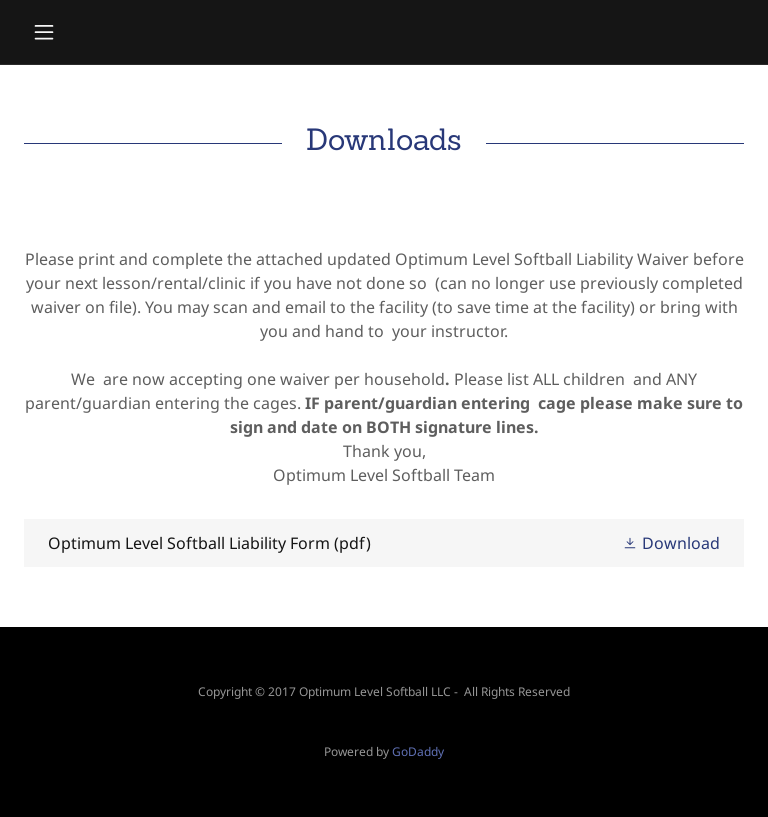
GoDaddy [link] (418, 751)
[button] (78, 32)
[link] (384, 543)
